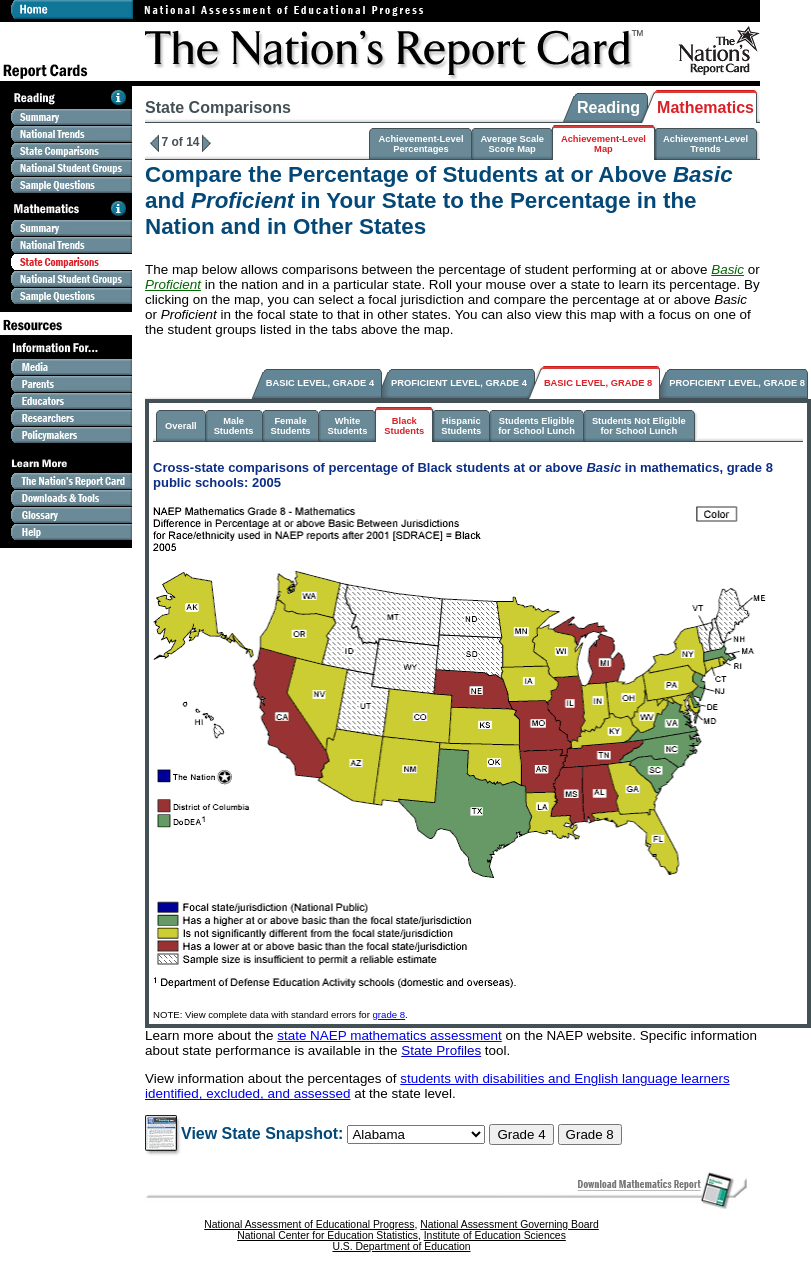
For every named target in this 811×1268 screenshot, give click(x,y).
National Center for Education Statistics (327, 1235)
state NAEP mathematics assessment (389, 1035)
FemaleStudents (291, 426)
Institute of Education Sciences (495, 1235)
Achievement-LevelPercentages (420, 144)
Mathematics (705, 107)
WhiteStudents (347, 426)
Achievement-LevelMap (603, 144)
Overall (181, 426)
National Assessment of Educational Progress (309, 1224)
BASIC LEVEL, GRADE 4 (320, 383)
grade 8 (389, 1014)
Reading (608, 107)
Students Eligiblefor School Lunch (536, 426)
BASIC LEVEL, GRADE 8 (598, 383)
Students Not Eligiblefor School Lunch (639, 426)
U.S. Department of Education (401, 1246)
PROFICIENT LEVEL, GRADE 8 (737, 383)
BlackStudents (404, 426)
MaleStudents (234, 426)
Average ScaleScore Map (511, 144)
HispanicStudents (461, 426)
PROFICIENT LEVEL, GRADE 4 (459, 383)
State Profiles (441, 1050)
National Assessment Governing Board (509, 1224)
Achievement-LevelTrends (705, 144)
